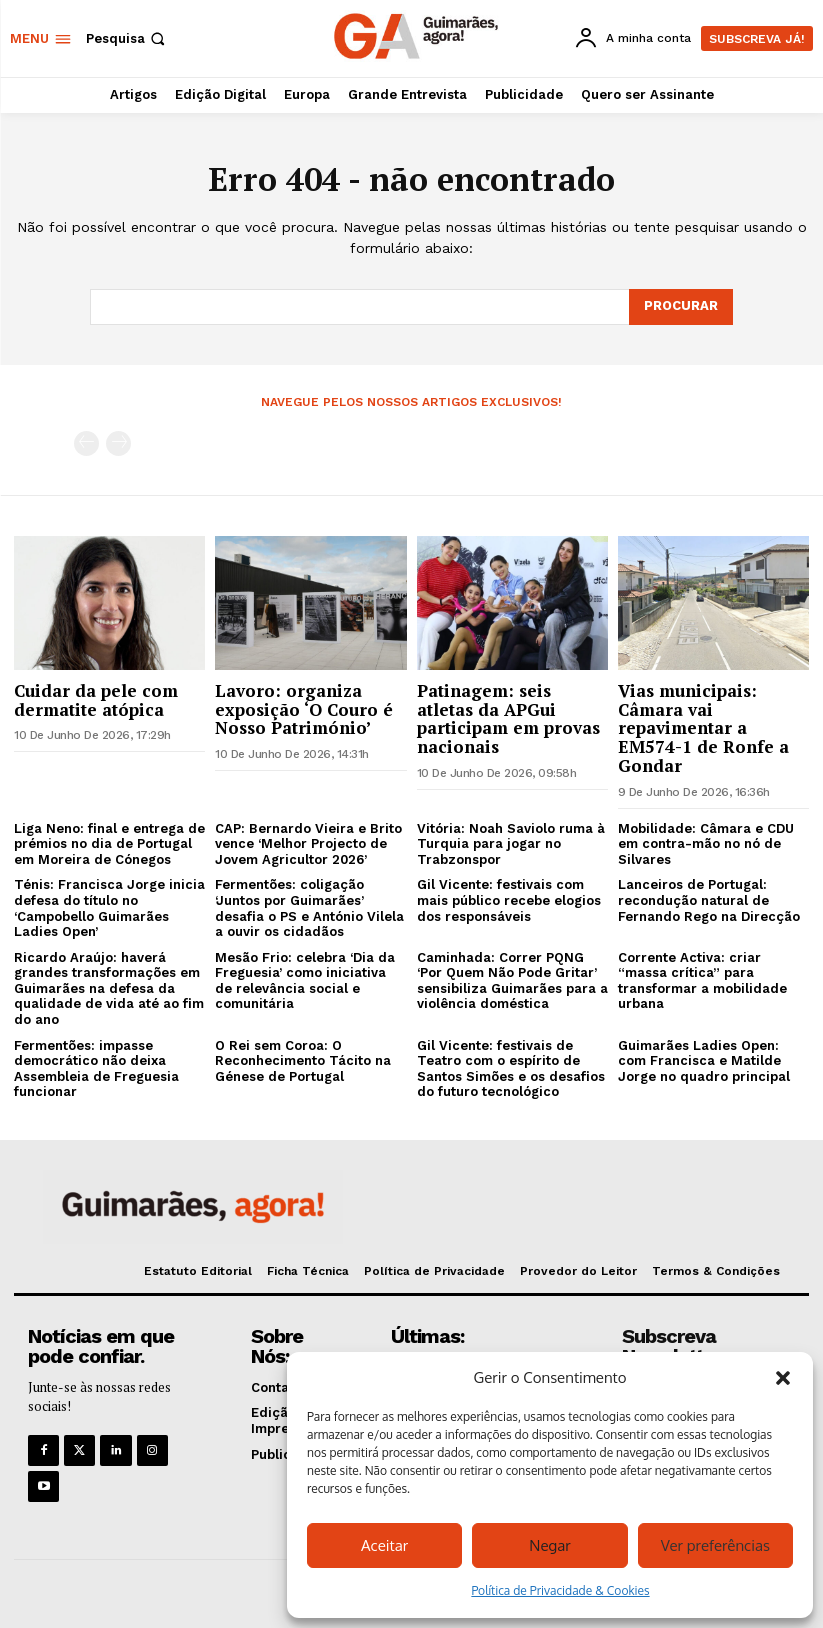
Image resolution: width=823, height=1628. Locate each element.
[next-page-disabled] (118, 443)
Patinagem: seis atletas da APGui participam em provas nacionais (508, 718)
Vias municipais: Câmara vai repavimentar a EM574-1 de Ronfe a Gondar (703, 728)
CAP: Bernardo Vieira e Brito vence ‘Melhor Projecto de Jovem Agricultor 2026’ (308, 844)
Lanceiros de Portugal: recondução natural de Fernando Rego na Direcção (709, 900)
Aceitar (384, 1545)
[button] (783, 1378)
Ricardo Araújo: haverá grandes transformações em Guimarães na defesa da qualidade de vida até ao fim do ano (109, 988)
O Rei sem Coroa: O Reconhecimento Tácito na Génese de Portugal (303, 1061)
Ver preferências (715, 1545)
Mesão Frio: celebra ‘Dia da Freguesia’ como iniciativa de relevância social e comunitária (305, 981)
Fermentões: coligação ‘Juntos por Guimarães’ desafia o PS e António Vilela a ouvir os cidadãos (309, 908)
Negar (549, 1545)
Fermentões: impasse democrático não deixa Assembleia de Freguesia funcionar (96, 1069)
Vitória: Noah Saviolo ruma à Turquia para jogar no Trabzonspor (511, 844)
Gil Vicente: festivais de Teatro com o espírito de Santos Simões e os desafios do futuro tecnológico (511, 1069)
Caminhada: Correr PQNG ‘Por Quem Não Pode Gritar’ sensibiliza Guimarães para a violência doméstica (512, 981)
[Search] (681, 307)
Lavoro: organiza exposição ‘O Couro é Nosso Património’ (304, 709)
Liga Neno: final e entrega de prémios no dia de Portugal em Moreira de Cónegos (109, 844)
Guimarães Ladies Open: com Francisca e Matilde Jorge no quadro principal (704, 1061)
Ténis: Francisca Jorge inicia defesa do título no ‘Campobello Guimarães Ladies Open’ (109, 908)
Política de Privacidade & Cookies (560, 1590)
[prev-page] (86, 443)
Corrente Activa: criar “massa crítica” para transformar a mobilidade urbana (702, 981)
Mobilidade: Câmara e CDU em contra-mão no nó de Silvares (706, 844)
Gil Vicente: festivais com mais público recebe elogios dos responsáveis (509, 900)
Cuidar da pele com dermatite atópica (96, 700)
